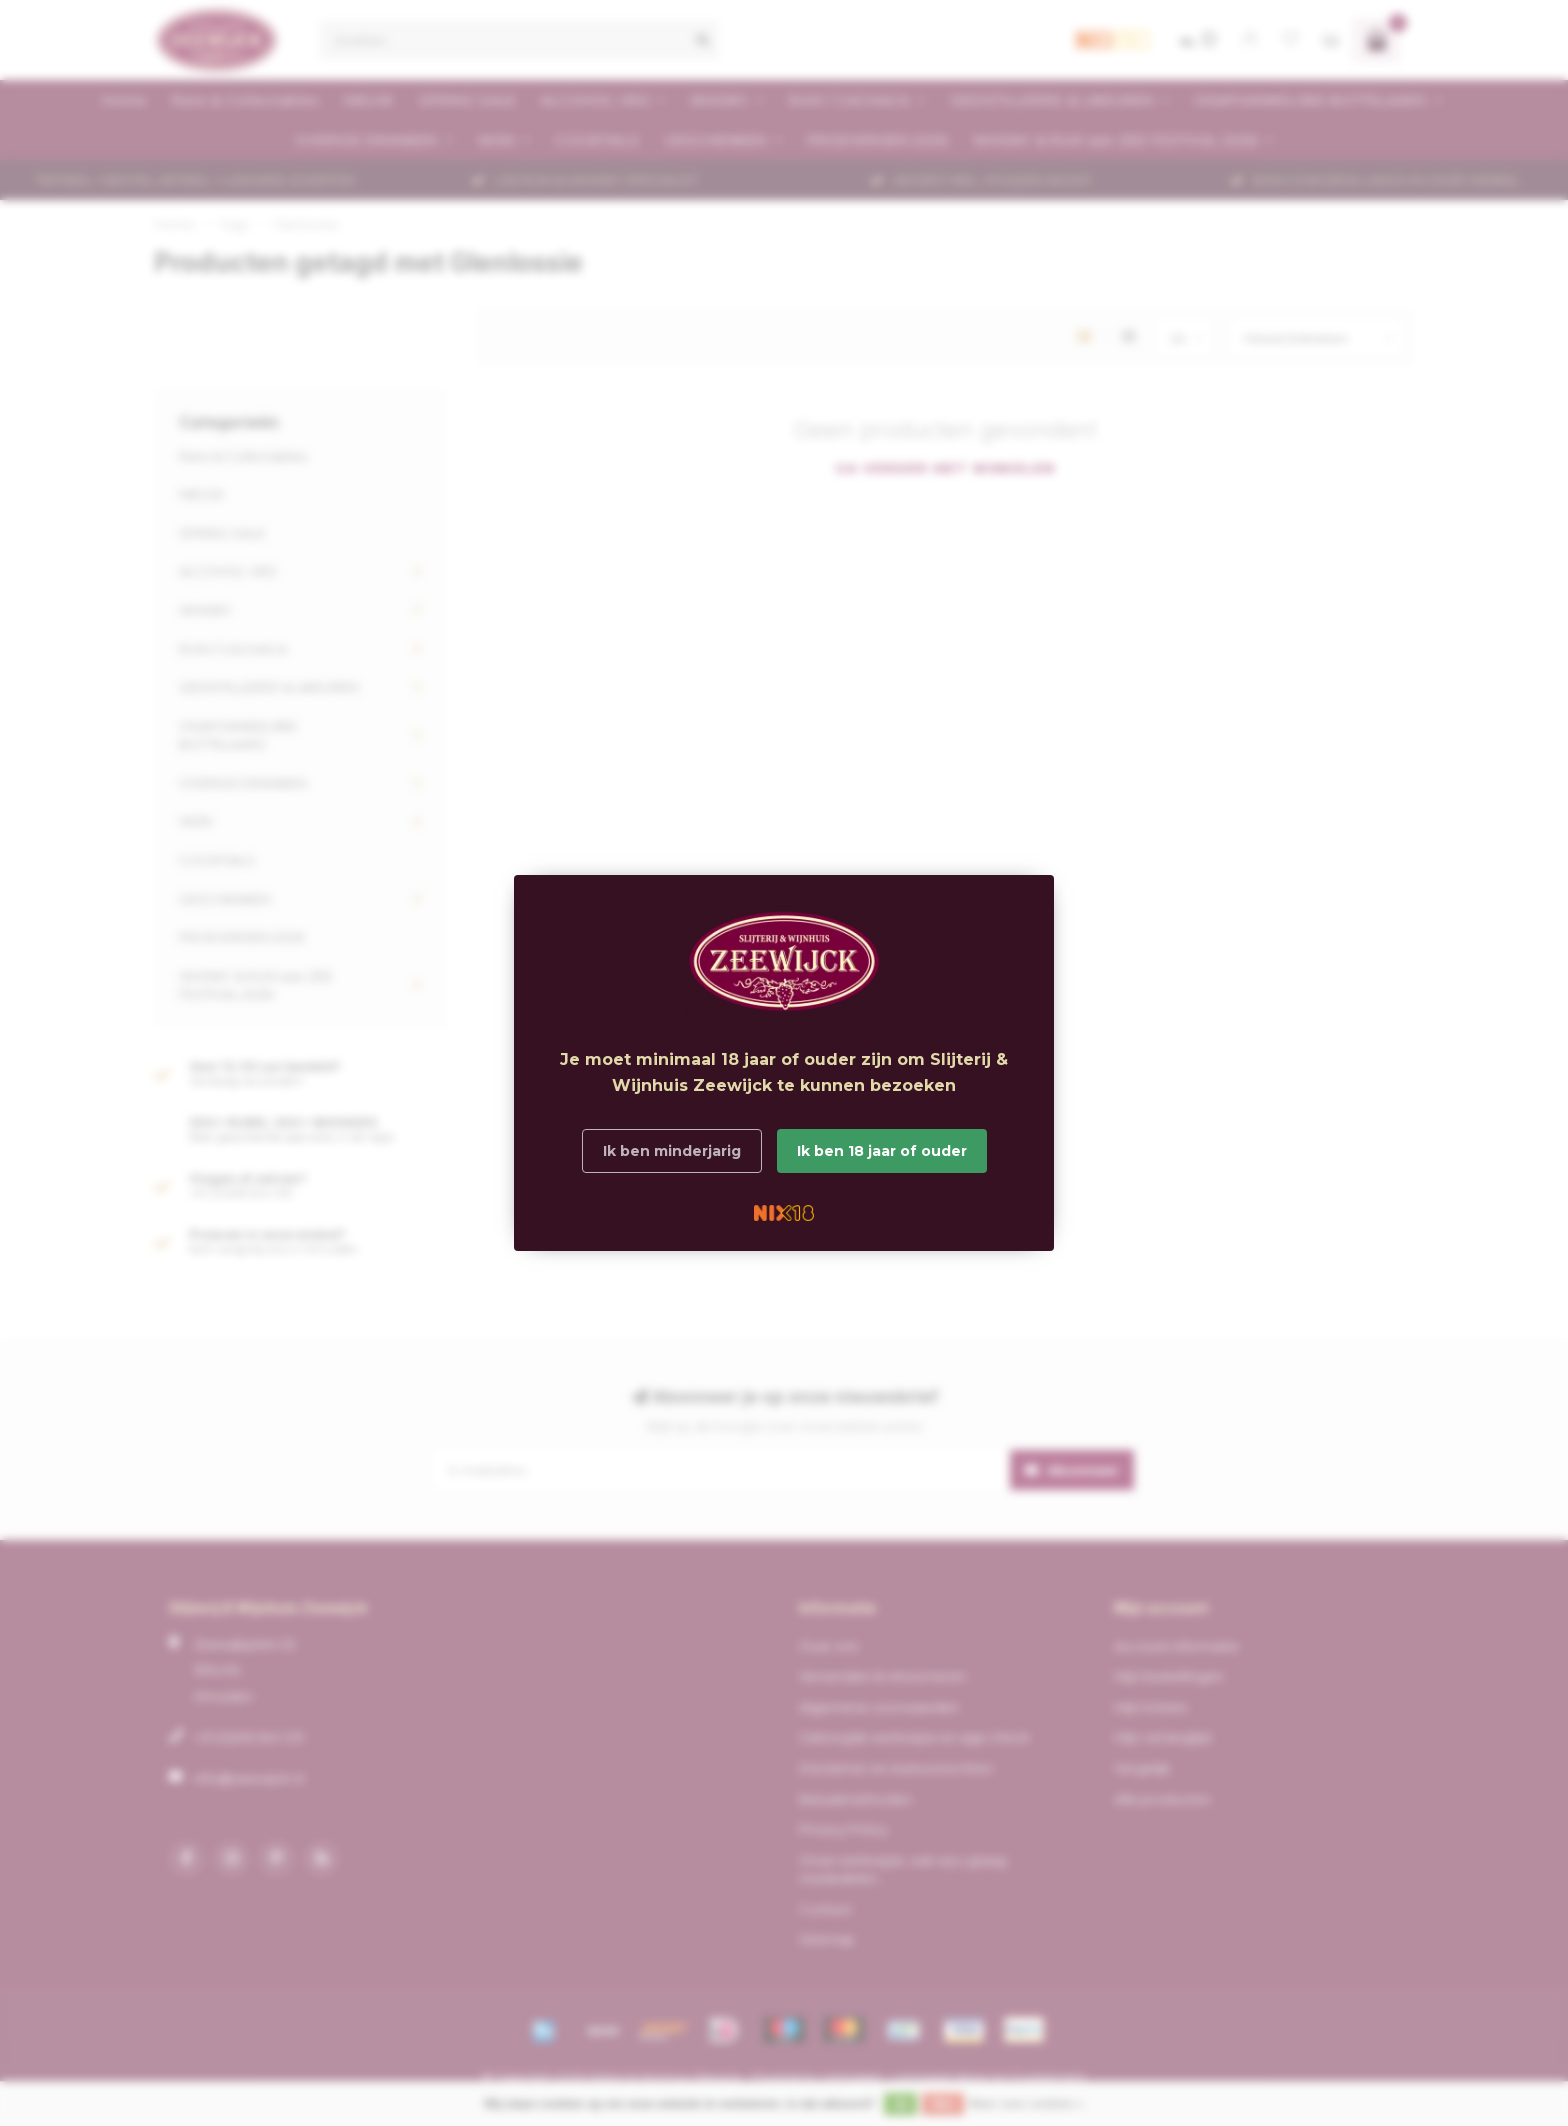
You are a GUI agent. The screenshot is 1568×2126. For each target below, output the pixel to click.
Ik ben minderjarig (672, 1151)
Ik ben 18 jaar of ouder (882, 1151)
